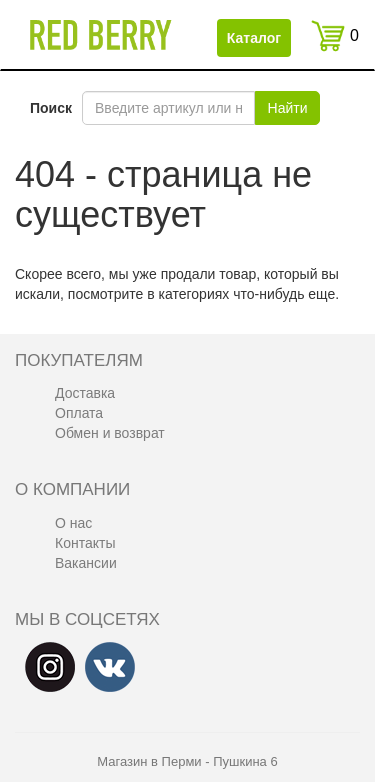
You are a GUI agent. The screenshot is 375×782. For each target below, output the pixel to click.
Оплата (79, 413)
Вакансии (86, 563)
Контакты (85, 543)
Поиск (51, 108)
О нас (73, 523)
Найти (288, 108)
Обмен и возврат (110, 433)
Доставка (85, 393)
